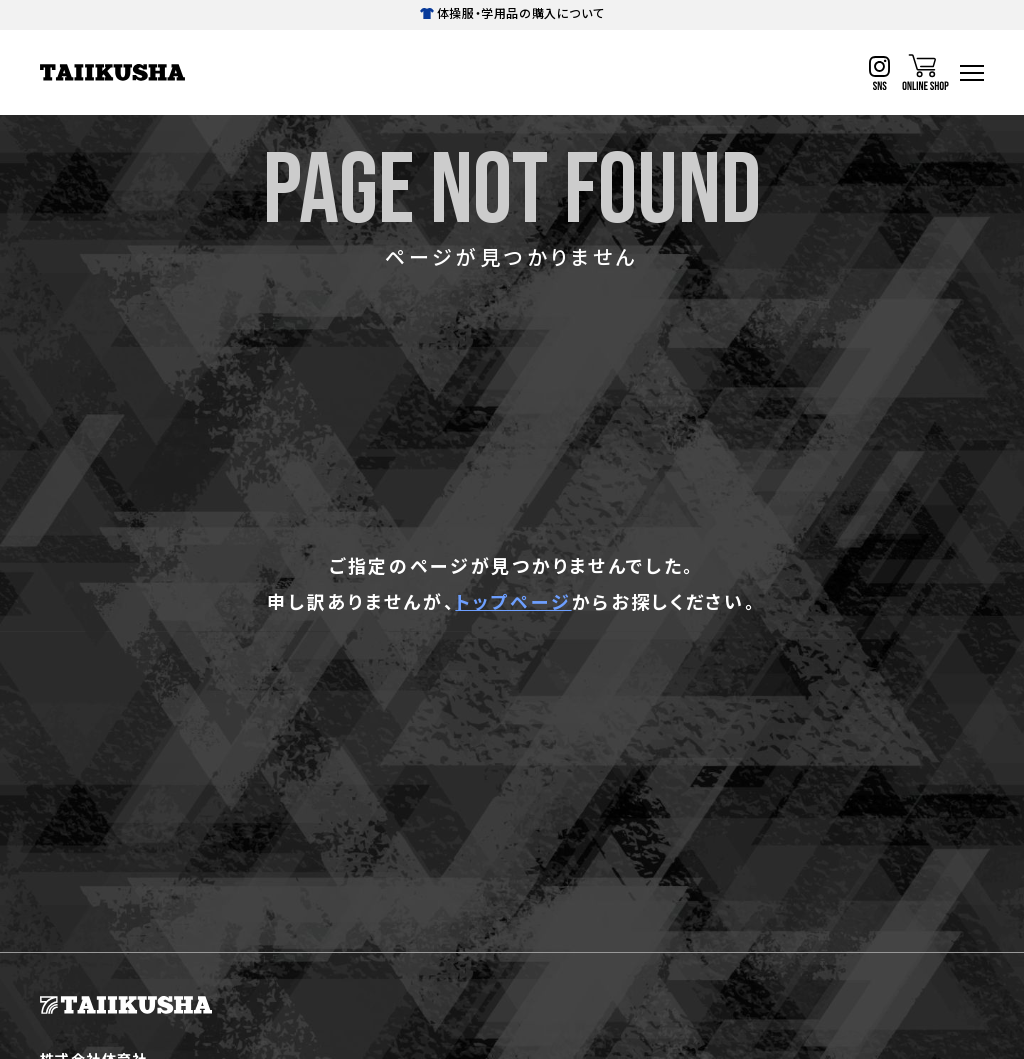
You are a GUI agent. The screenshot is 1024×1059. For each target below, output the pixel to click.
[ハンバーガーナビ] (972, 73)
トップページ (513, 601)
